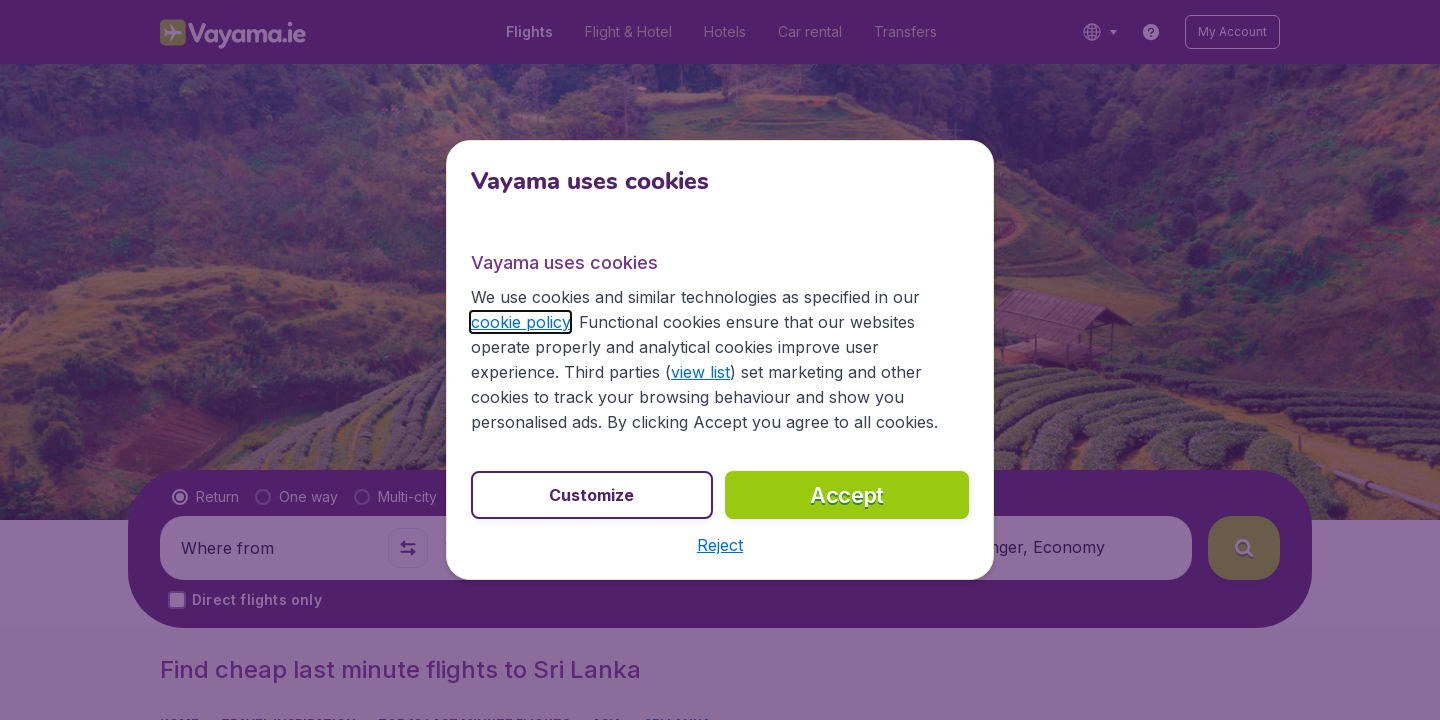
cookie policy (520, 322)
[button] (720, 545)
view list (700, 372)
